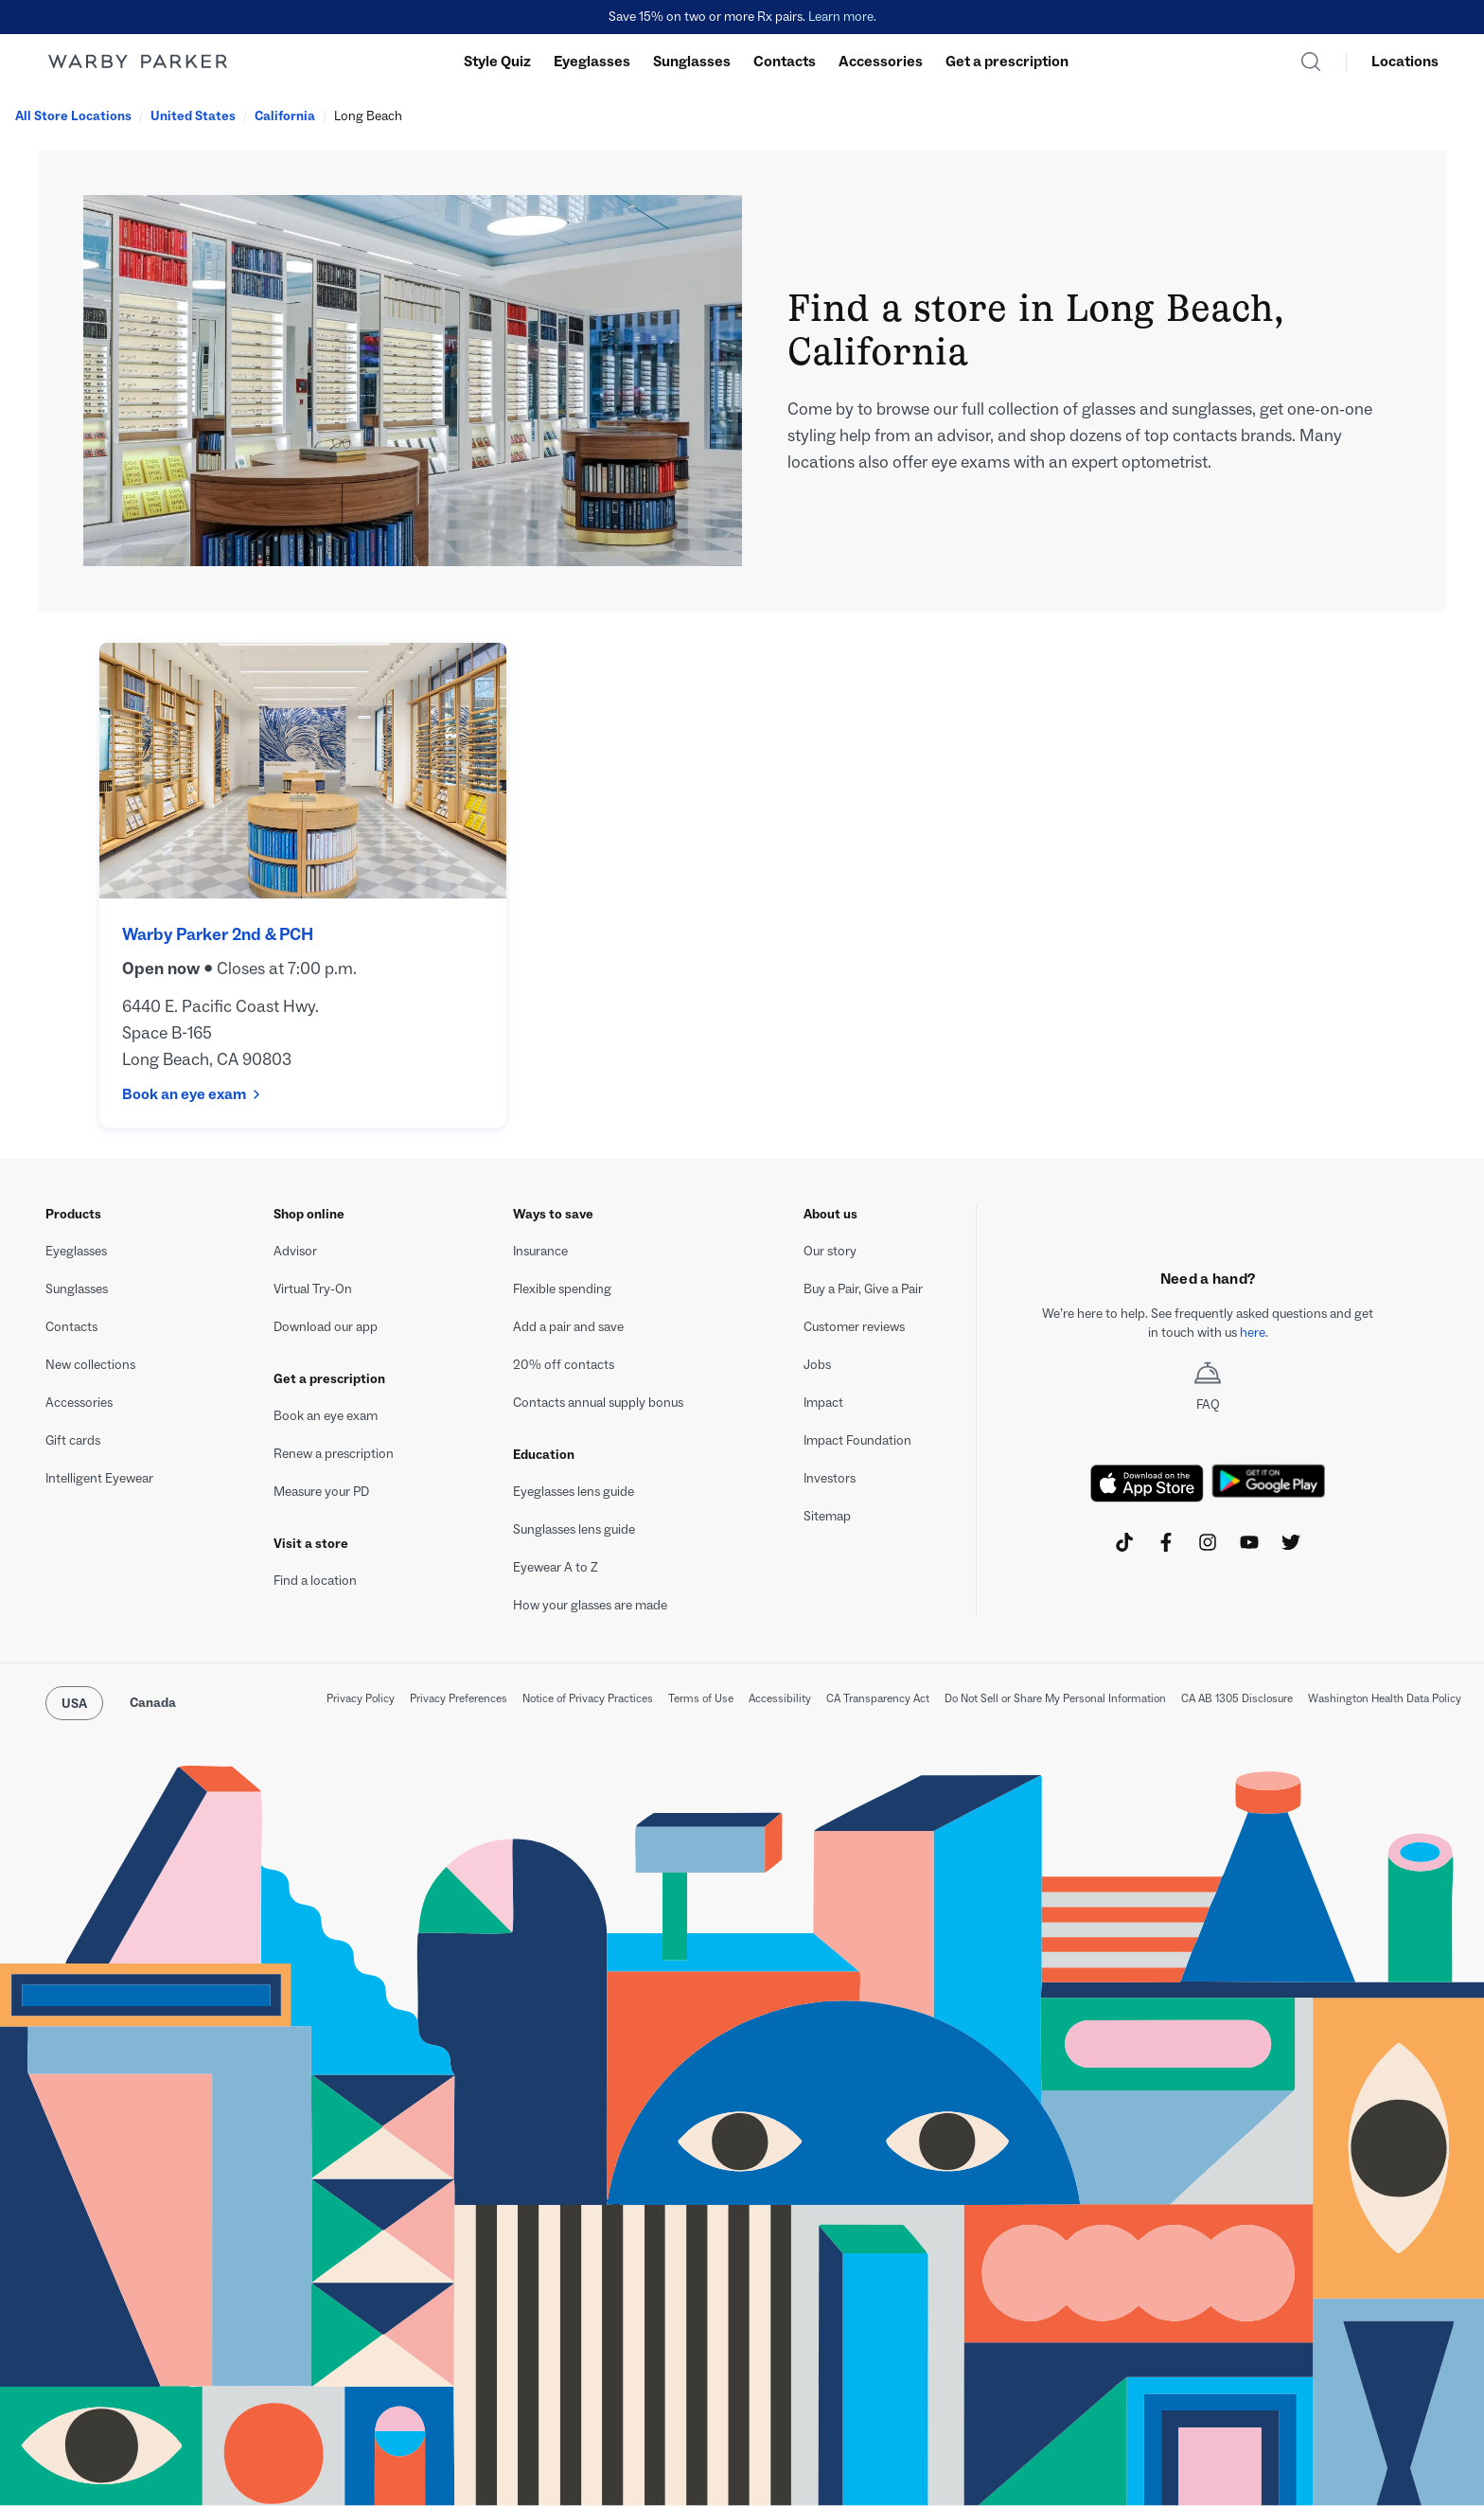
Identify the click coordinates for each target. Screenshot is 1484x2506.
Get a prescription (1007, 61)
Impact (823, 1403)
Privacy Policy (361, 1698)
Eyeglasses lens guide (573, 1492)
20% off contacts (563, 1365)
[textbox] (1207, 1323)
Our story (830, 1251)
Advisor (295, 1251)
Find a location (315, 1581)
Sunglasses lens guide (574, 1529)
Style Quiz (497, 61)
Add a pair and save (568, 1327)
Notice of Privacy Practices (587, 1698)
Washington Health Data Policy (1384, 1698)
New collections (90, 1365)
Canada (153, 1703)
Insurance (540, 1251)
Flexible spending (562, 1289)
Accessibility (780, 1698)
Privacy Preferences (458, 1698)
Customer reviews (854, 1327)
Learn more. (842, 17)
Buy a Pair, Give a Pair (863, 1289)
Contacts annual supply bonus (598, 1403)
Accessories (881, 61)
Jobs (817, 1365)
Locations (1405, 61)
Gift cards (72, 1440)
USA (74, 1704)
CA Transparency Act (877, 1698)
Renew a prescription (334, 1454)
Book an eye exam (191, 1094)
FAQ (1207, 1387)
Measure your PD (321, 1492)
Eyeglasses (592, 61)
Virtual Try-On (313, 1289)
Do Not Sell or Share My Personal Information (1055, 1698)
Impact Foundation (857, 1440)
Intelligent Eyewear (99, 1478)
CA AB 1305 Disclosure (1237, 1698)
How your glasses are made (590, 1605)
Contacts (784, 61)
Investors (830, 1478)
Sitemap (827, 1516)
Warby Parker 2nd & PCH (217, 934)
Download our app (326, 1327)
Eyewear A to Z (555, 1567)
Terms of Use (700, 1698)
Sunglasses (692, 61)
